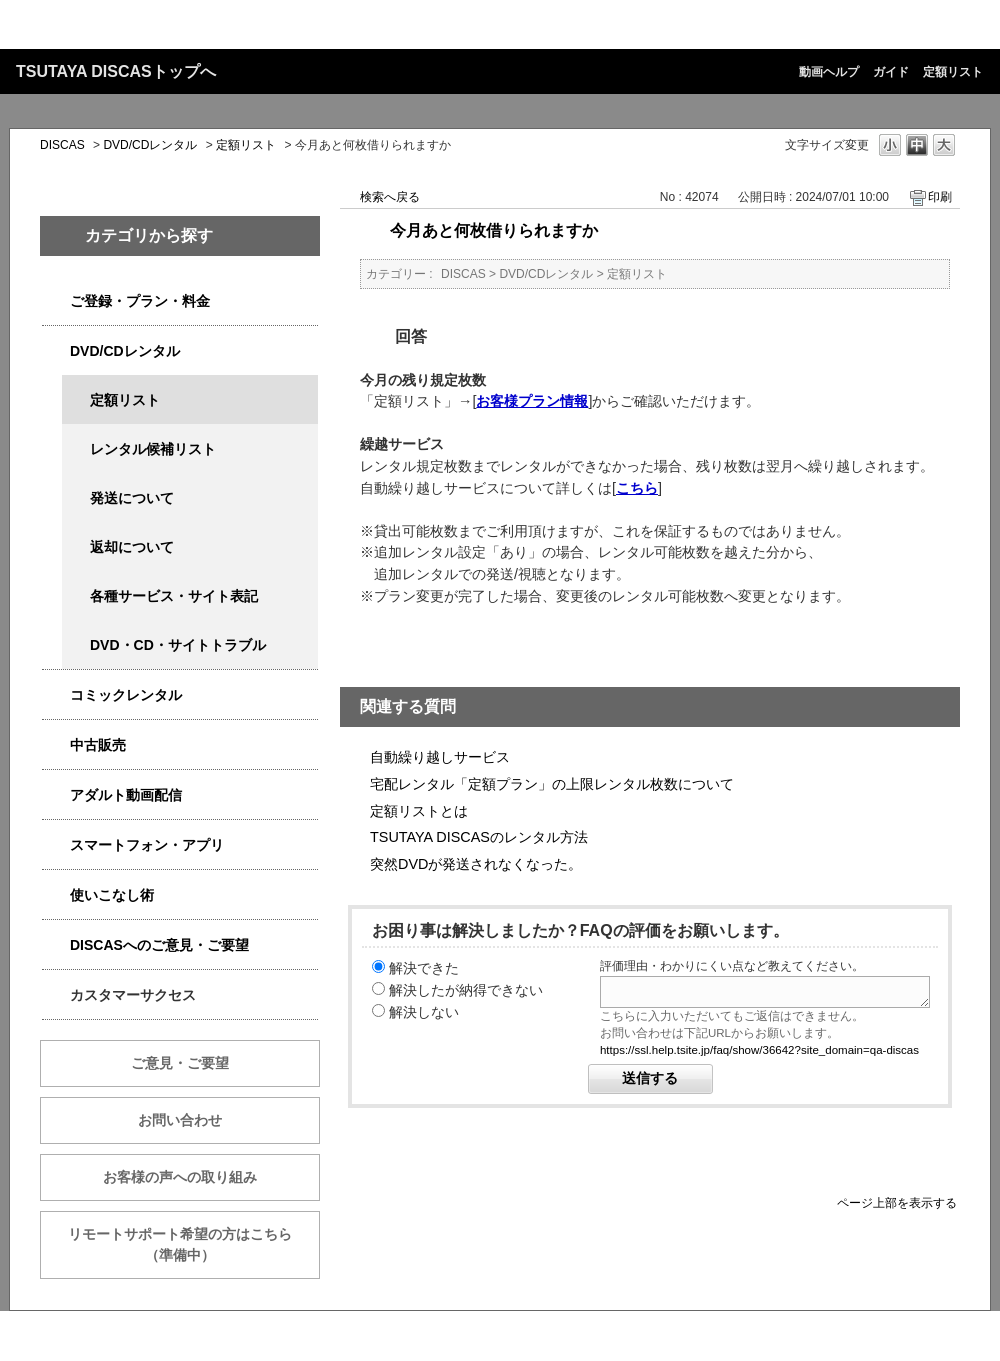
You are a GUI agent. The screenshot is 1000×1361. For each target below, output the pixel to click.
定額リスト (953, 72)
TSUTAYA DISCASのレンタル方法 (479, 837)
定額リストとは (419, 811)
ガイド (891, 72)
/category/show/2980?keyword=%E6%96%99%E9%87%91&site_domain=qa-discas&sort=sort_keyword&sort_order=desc (56, 351)
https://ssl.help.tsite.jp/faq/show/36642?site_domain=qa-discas (759, 1050)
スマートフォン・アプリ (147, 845)
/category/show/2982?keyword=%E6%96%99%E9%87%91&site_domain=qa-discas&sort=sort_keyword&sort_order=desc (56, 845)
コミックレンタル (126, 695)
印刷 (940, 197)
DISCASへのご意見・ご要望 (159, 945)
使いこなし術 (112, 895)
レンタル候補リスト (153, 449)
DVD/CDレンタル (150, 145)
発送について (132, 498)
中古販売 (98, 745)
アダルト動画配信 (126, 795)
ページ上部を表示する (897, 1202)
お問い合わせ (180, 1120)
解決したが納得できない (466, 990)
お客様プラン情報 (532, 401)
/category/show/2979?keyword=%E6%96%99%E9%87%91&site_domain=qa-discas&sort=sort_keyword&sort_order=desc (56, 301)
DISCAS (62, 145)
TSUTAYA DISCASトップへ (116, 71)
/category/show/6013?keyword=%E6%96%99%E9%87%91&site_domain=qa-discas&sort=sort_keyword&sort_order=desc (56, 745)
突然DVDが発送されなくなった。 (476, 864)
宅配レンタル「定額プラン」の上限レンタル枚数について (552, 784)
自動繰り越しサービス (440, 757)
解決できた (424, 968)
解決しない (424, 1012)
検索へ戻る (390, 197)
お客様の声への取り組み (180, 1177)
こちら (637, 488)
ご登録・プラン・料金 (140, 301)
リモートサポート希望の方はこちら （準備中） (194, 1244)
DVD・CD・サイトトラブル (178, 645)
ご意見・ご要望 (180, 1063)
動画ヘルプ (829, 72)
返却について (132, 547)
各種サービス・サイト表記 (174, 596)
